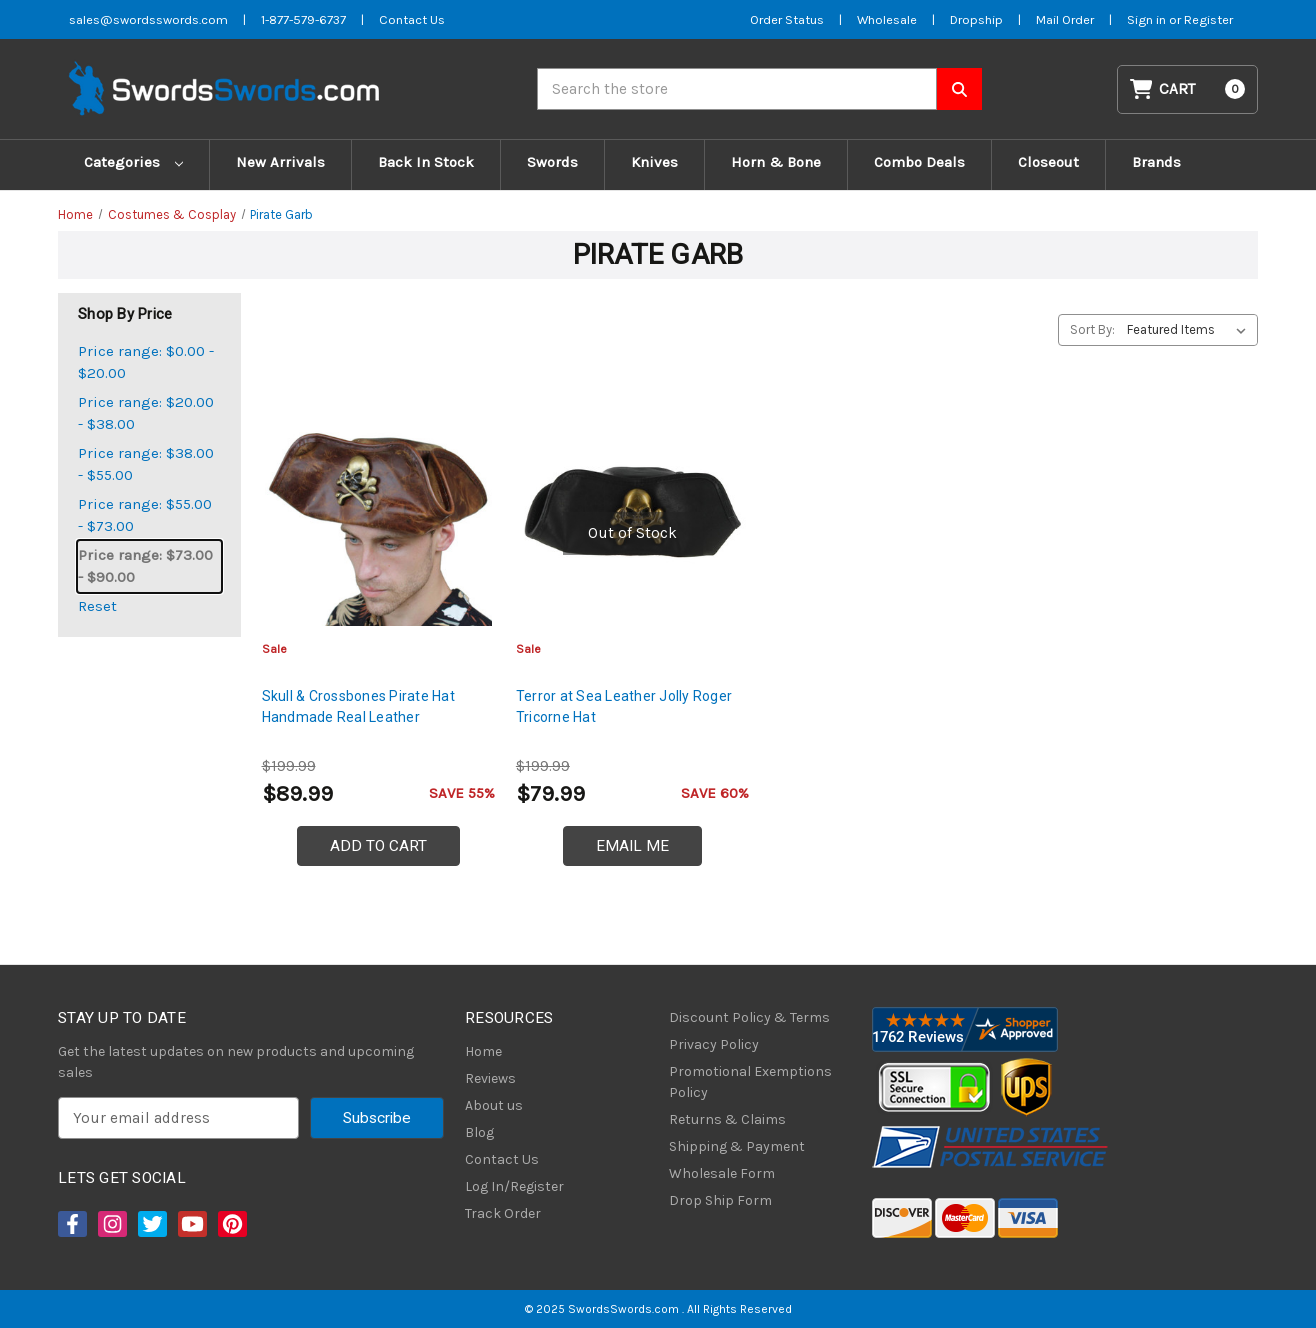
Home (483, 1051)
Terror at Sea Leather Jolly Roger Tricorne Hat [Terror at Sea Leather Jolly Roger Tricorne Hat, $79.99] (624, 706)
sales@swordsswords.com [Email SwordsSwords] (148, 19)
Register (1208, 19)
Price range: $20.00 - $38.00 (146, 413)
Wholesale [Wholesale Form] (887, 19)
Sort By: (1092, 329)
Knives (654, 162)
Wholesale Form (722, 1173)
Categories (133, 162)
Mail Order (1065, 19)
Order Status (787, 19)
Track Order (503, 1213)
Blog (479, 1132)
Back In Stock (426, 162)
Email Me (632, 846)
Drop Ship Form (720, 1200)
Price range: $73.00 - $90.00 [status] (145, 566)
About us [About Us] (494, 1105)
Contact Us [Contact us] (412, 19)
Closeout (1048, 162)
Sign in (1148, 19)
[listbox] (1190, 330)
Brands (1156, 162)
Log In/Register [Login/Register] (514, 1186)
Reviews (490, 1078)
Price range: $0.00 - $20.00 (146, 362)
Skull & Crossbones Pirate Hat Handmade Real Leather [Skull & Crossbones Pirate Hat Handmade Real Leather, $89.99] (358, 706)
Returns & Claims (727, 1119)
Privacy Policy (714, 1044)
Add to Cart (378, 846)
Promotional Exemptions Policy (750, 1082)
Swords (552, 162)
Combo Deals (919, 162)
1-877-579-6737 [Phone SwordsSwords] (303, 19)
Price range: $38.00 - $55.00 (146, 464)
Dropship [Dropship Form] (976, 19)
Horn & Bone (776, 162)
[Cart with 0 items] (1188, 89)
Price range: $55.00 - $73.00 (145, 515)
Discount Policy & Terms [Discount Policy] (749, 1017)
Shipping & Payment (737, 1146)
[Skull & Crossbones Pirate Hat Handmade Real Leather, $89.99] (378, 511)
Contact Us (502, 1159)
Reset (97, 606)
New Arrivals (280, 162)
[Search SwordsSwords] (959, 89)
